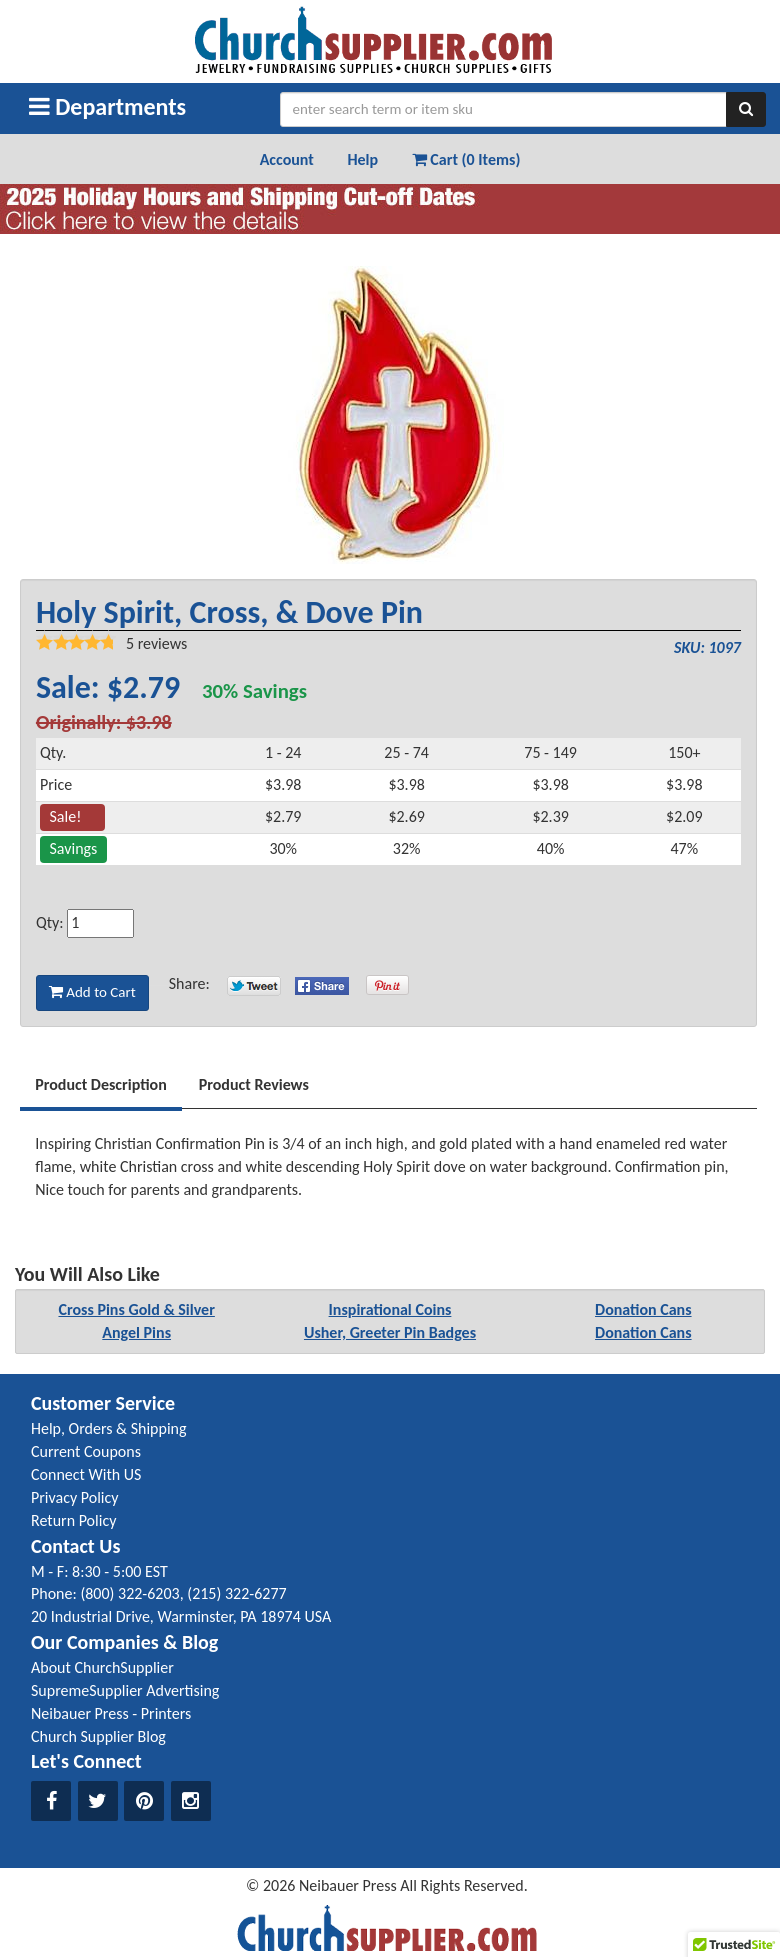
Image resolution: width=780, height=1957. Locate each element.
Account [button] (287, 159)
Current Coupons (86, 1451)
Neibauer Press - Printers (111, 1713)
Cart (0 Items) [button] (466, 159)
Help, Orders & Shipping (109, 1428)
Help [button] (362, 159)
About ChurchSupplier (102, 1667)
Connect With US (86, 1474)
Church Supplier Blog (98, 1736)
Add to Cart (92, 992)
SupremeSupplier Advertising (125, 1690)
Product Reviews (254, 1084)
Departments (107, 106)
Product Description (101, 1084)
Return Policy (73, 1520)
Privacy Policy (75, 1497)
